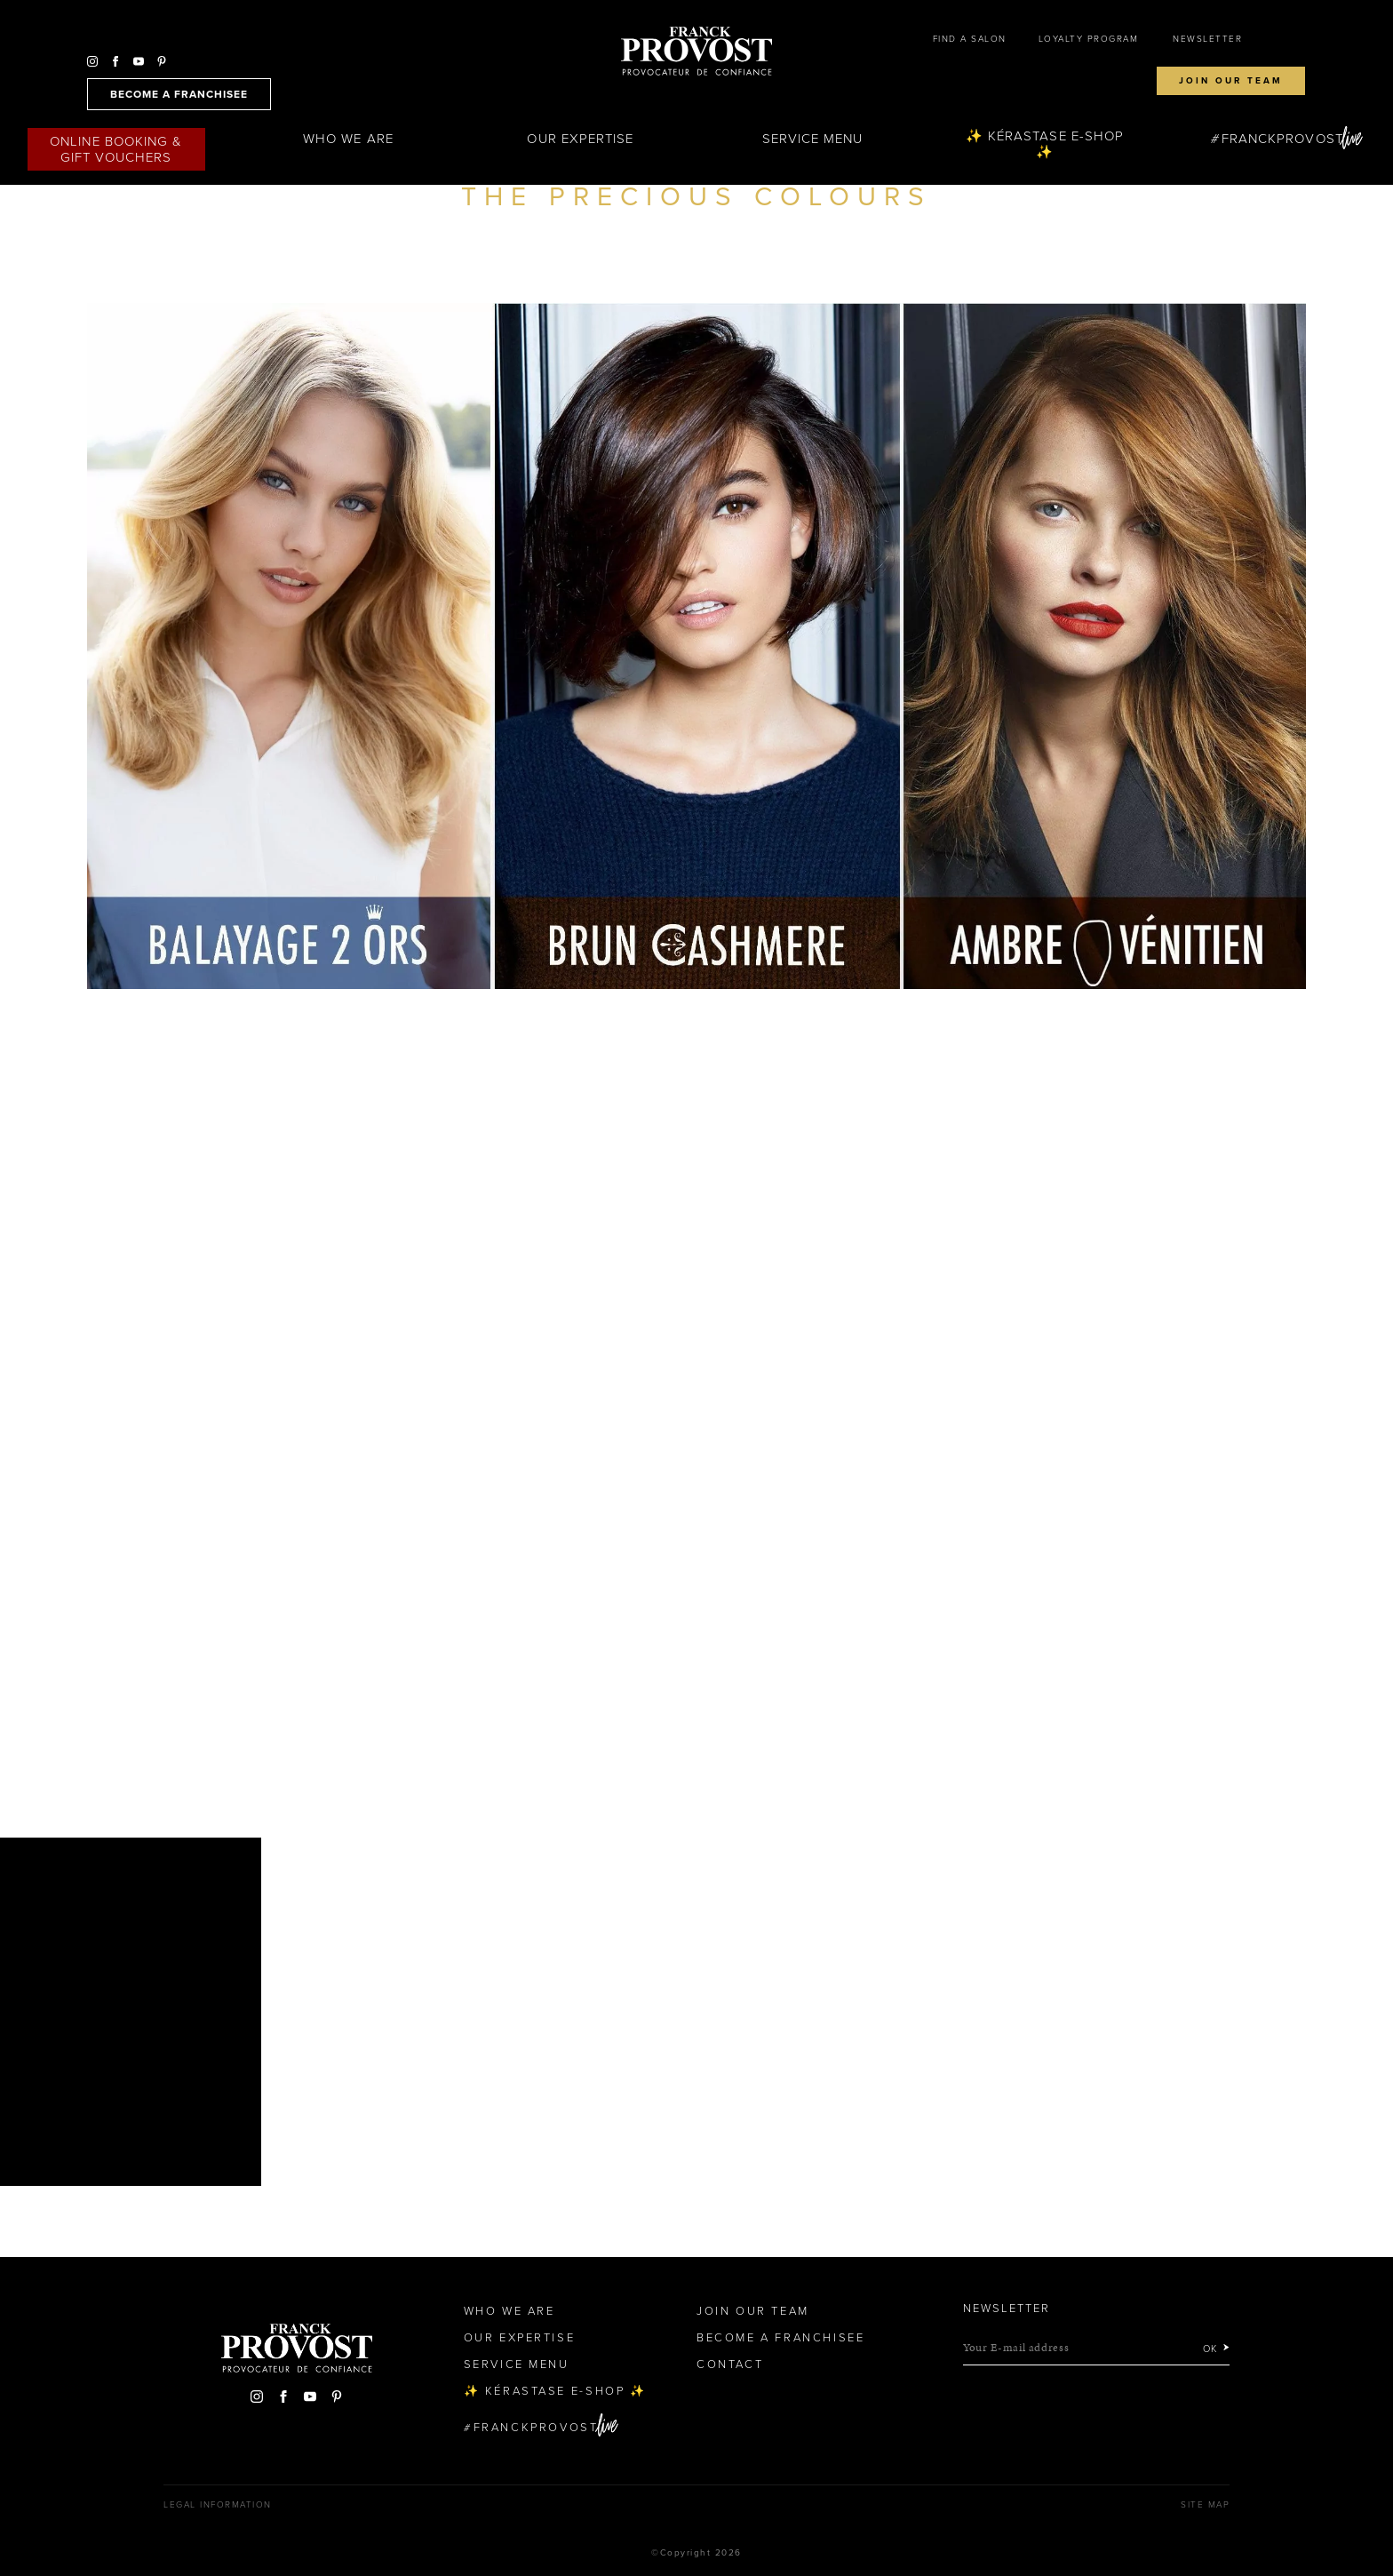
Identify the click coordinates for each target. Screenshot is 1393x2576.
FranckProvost (1282, 139)
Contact (729, 2364)
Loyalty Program (1089, 39)
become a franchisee (179, 94)
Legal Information (217, 2505)
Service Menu (813, 139)
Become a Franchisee (780, 2338)
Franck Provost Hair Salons (696, 51)
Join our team (1231, 81)
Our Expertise (580, 139)
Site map (1205, 2505)
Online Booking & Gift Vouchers (116, 149)
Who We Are (348, 139)
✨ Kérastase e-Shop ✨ (1045, 144)
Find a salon (970, 39)
